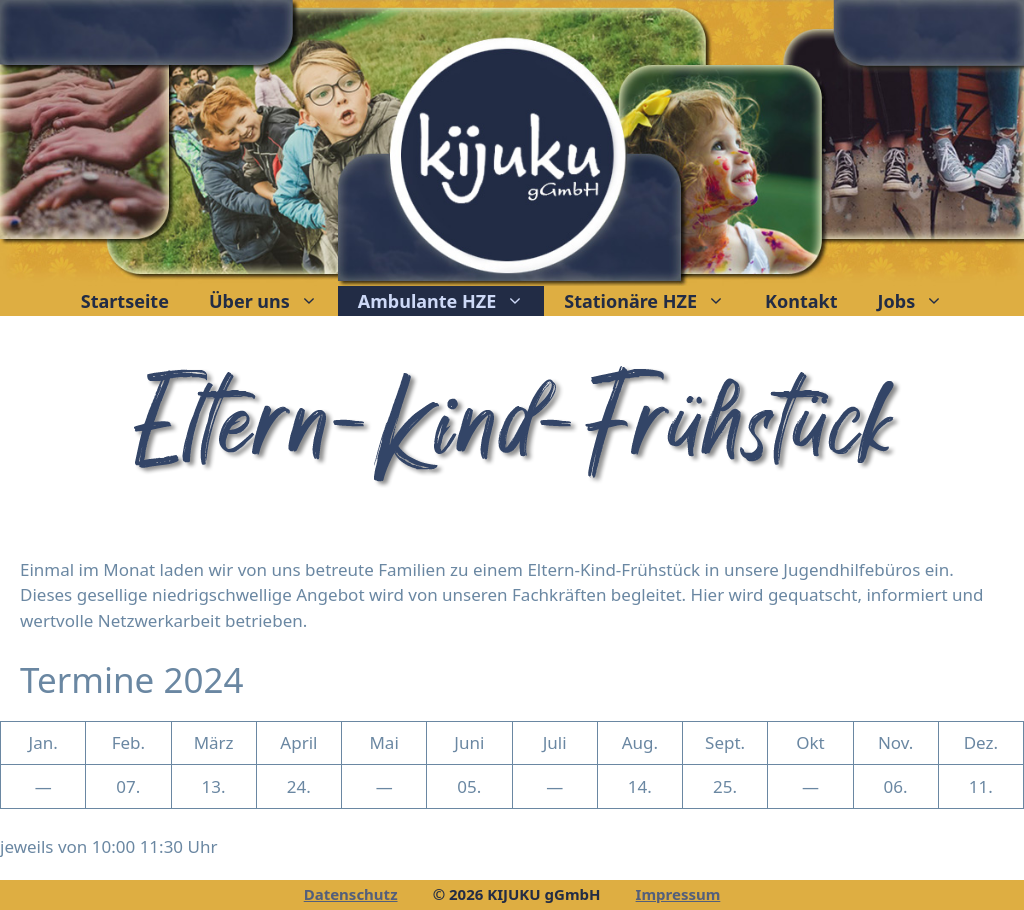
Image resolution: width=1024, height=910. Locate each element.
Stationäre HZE (654, 301)
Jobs (921, 301)
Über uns (273, 301)
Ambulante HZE (451, 301)
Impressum (678, 894)
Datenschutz (351, 894)
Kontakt (801, 301)
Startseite (125, 301)
